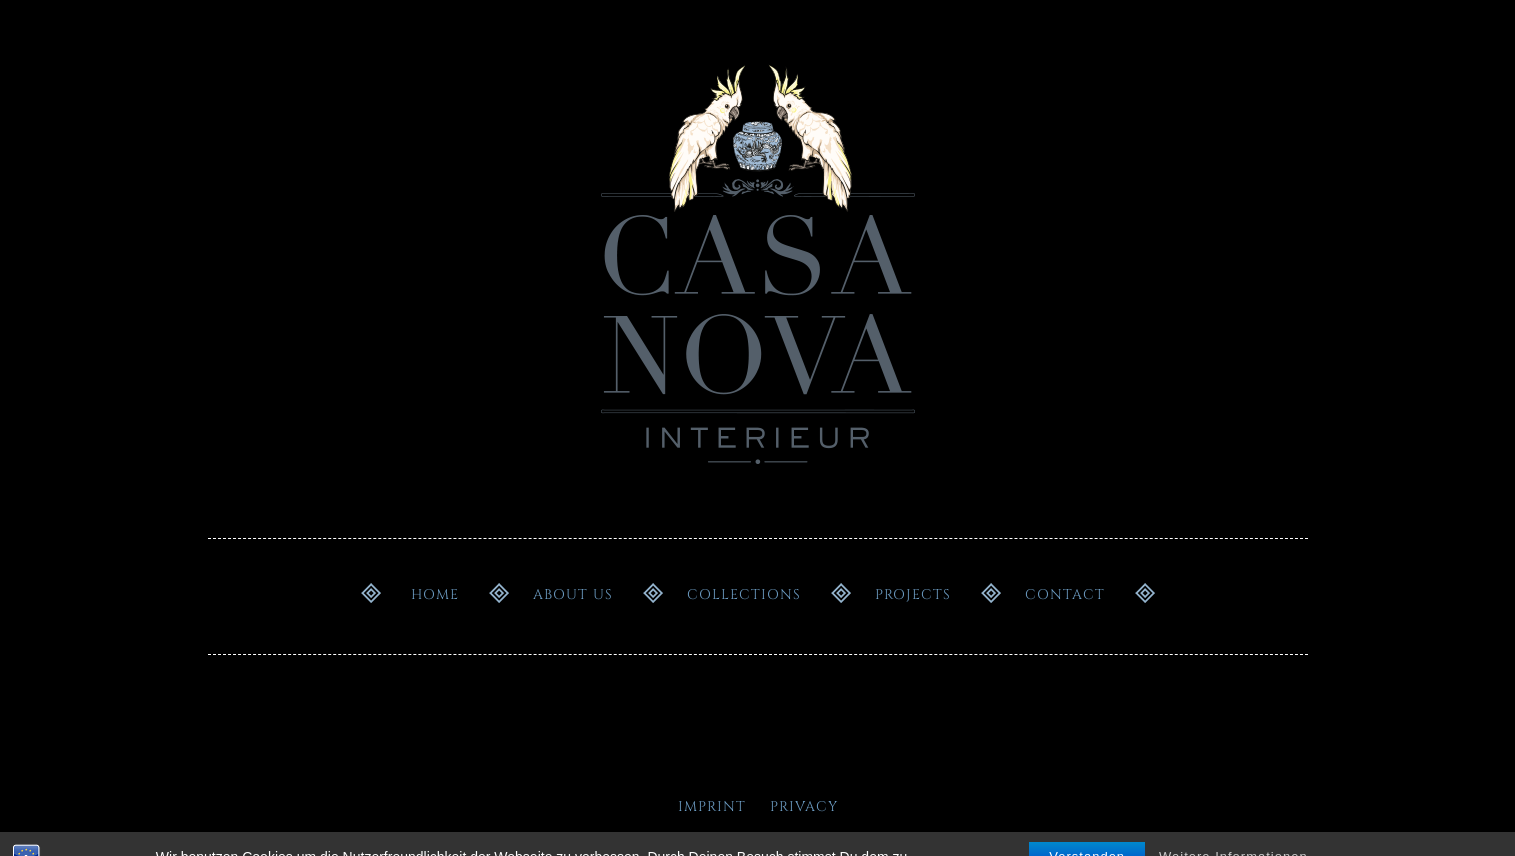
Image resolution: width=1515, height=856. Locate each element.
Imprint (712, 806)
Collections (744, 594)
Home (435, 594)
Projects (913, 594)
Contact (1065, 594)
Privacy (804, 806)
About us (573, 594)
